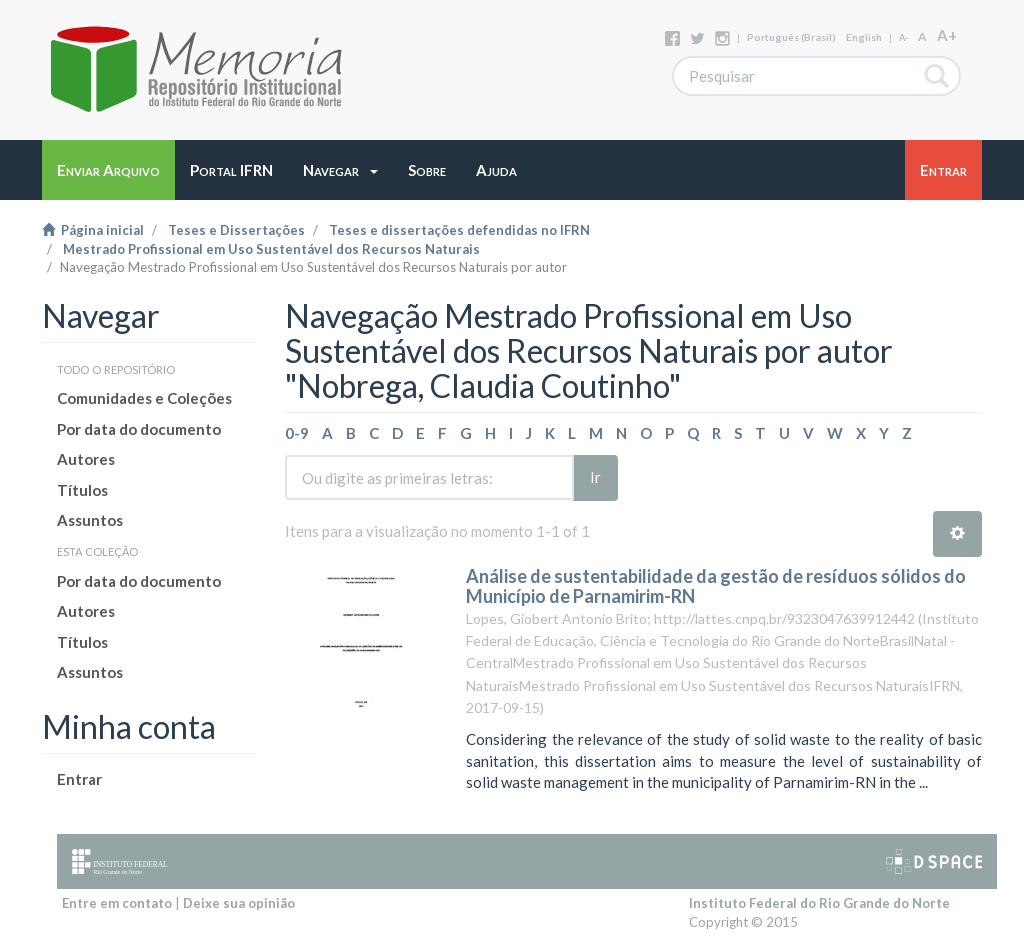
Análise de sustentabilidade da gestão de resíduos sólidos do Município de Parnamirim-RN (716, 586)
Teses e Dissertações (236, 230)
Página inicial (93, 230)
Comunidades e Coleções (144, 398)
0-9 (297, 433)
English (864, 37)
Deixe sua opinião (239, 903)
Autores (86, 459)
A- (903, 37)
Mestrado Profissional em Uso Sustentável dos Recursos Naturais (271, 249)
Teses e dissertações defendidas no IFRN (459, 230)
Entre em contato (117, 903)
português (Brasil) (791, 37)
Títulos (82, 490)
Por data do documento (139, 429)
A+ (947, 35)
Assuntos (90, 520)
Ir (595, 477)
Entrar (79, 779)
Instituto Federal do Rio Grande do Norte (819, 903)
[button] (340, 170)
